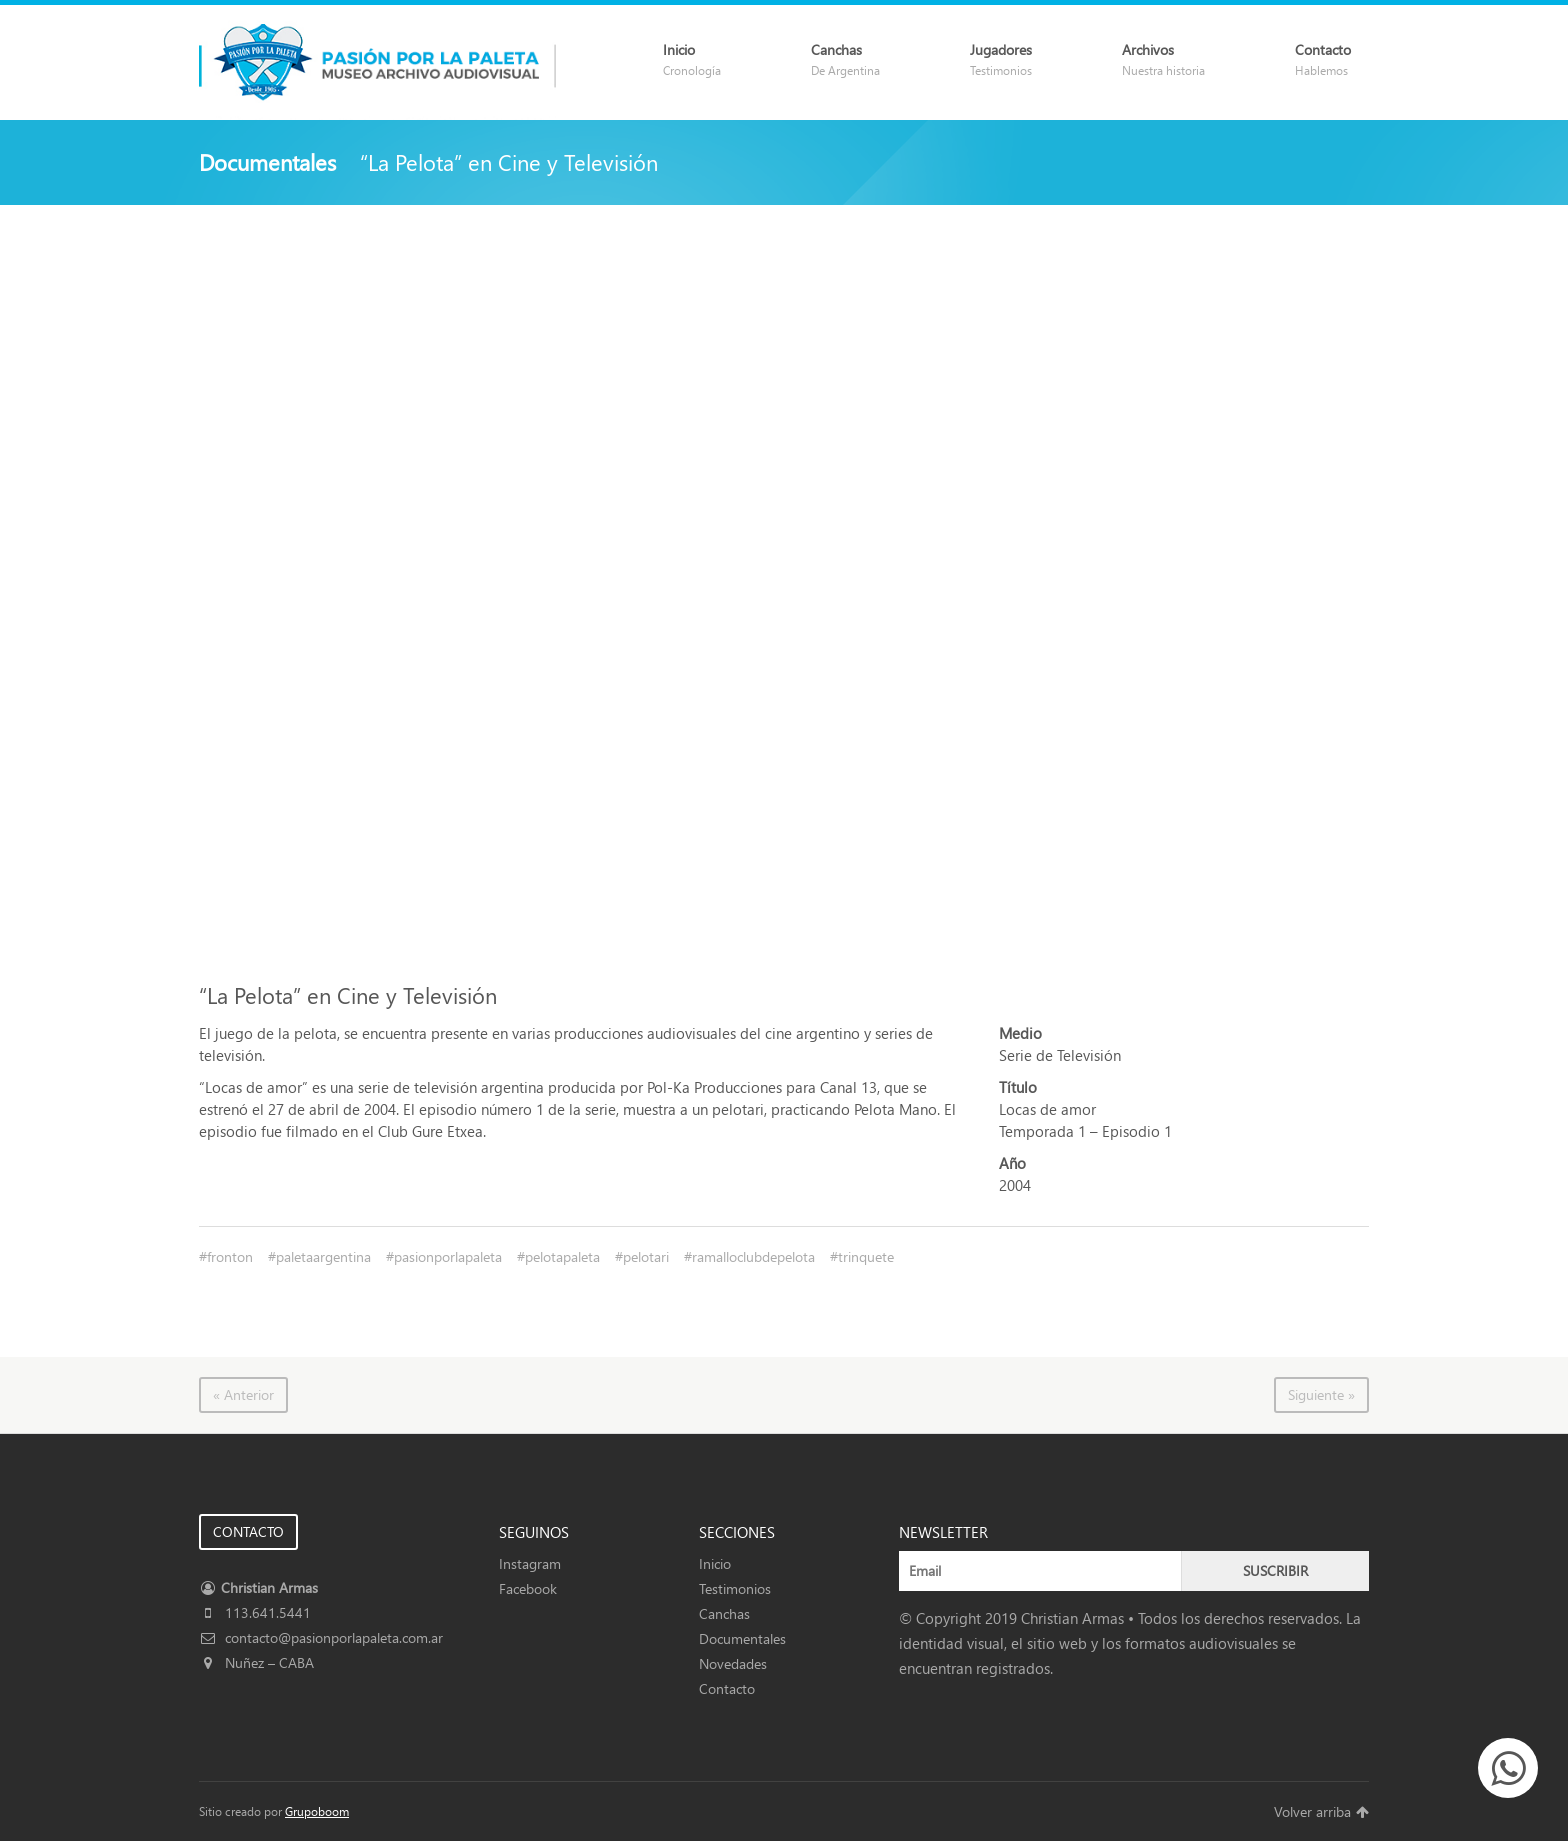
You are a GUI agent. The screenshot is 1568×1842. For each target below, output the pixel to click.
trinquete (866, 1256)
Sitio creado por (274, 1811)
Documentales (742, 1638)
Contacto (727, 1688)
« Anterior (243, 1394)
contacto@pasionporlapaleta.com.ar (321, 1637)
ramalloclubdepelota (753, 1256)
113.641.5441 (255, 1612)
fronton (230, 1256)
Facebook (528, 1588)
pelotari (646, 1256)
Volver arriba (1321, 1811)
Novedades (733, 1663)
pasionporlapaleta (448, 1256)
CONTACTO (248, 1531)
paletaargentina (323, 1256)
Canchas (724, 1613)
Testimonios (735, 1588)
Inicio (715, 1563)
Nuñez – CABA (256, 1662)
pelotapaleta (562, 1256)
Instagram (530, 1563)
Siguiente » (1321, 1394)
